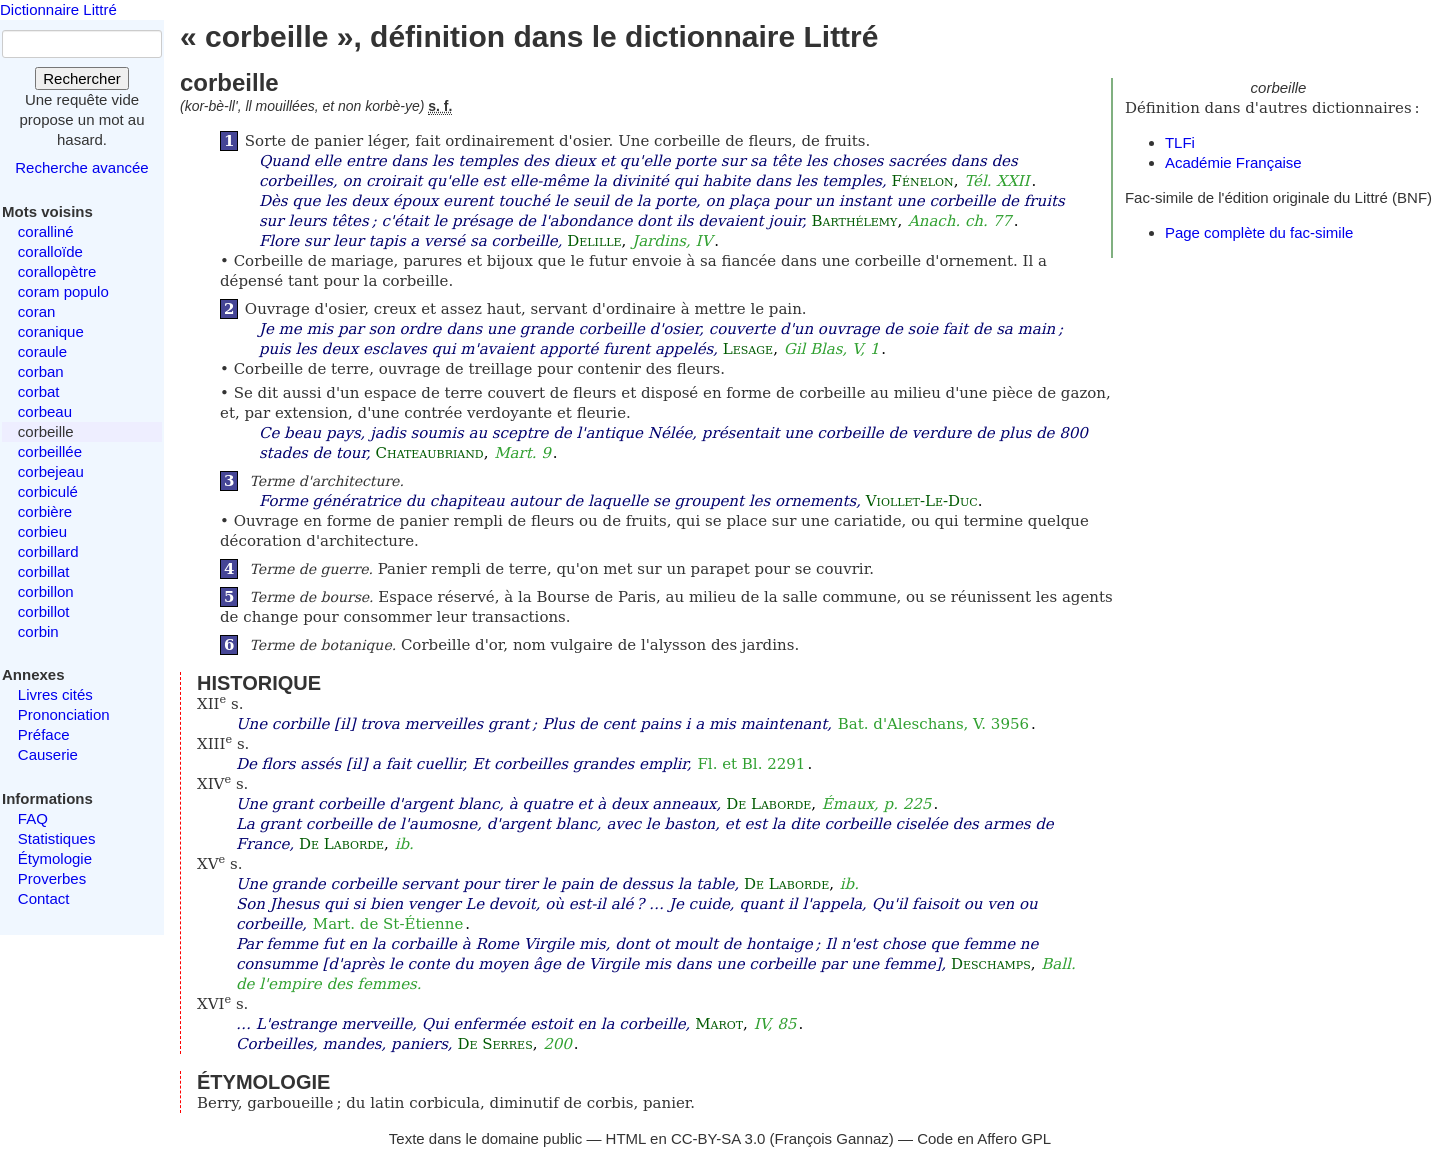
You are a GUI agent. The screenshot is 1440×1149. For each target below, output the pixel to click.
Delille (594, 241)
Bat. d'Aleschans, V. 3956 (933, 724)
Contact (44, 898)
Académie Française (1233, 162)
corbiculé (48, 491)
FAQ (33, 818)
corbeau (45, 411)
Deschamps (991, 964)
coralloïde (50, 251)
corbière (45, 511)
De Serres (494, 1044)
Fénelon (923, 181)
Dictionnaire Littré (58, 9)
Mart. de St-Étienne (388, 924)
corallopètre (57, 271)
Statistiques (57, 838)
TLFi (1180, 142)
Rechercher (82, 78)
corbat (39, 391)
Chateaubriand (430, 453)
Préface (44, 734)
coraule (42, 351)
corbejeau (51, 471)
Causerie (48, 754)
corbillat (44, 571)
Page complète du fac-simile (1259, 232)
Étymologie (55, 858)
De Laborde (768, 804)
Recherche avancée (81, 167)
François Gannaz (832, 1138)
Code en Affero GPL (984, 1138)
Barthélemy (855, 221)
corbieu (42, 531)
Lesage (748, 349)
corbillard (48, 551)
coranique (51, 331)
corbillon (46, 591)
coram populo (63, 291)
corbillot (44, 611)
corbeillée (50, 451)
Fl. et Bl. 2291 (751, 764)
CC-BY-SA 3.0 (718, 1138)
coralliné (46, 231)
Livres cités (55, 694)
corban (41, 371)
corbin (38, 631)
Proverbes (52, 878)
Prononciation (64, 714)
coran (37, 311)
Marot (719, 1024)
